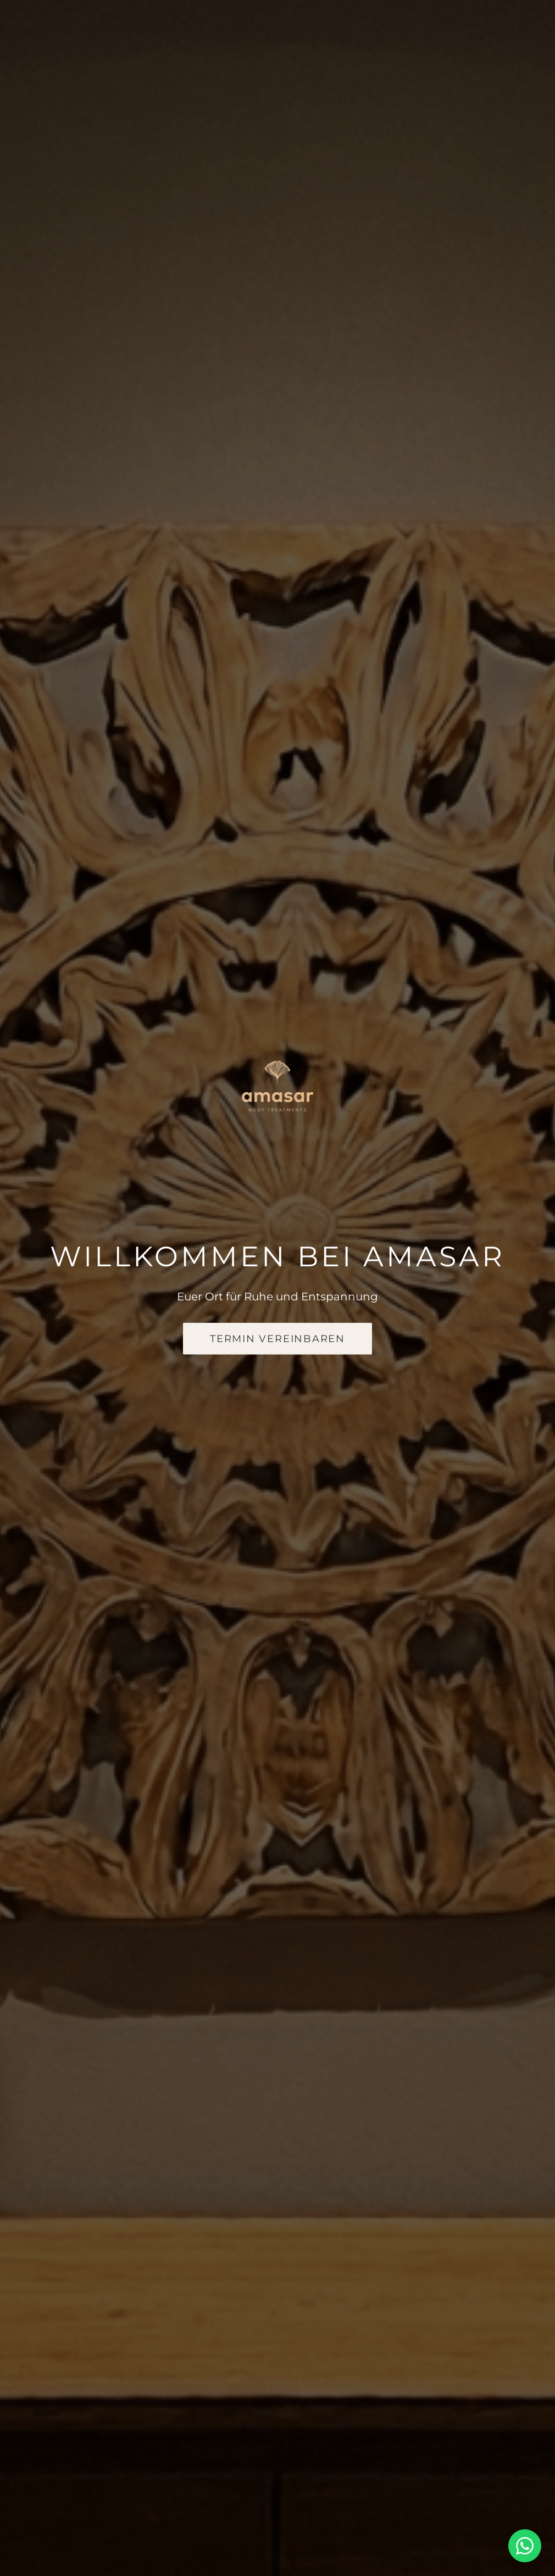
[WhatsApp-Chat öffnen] (524, 2545)
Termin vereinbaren (277, 1338)
